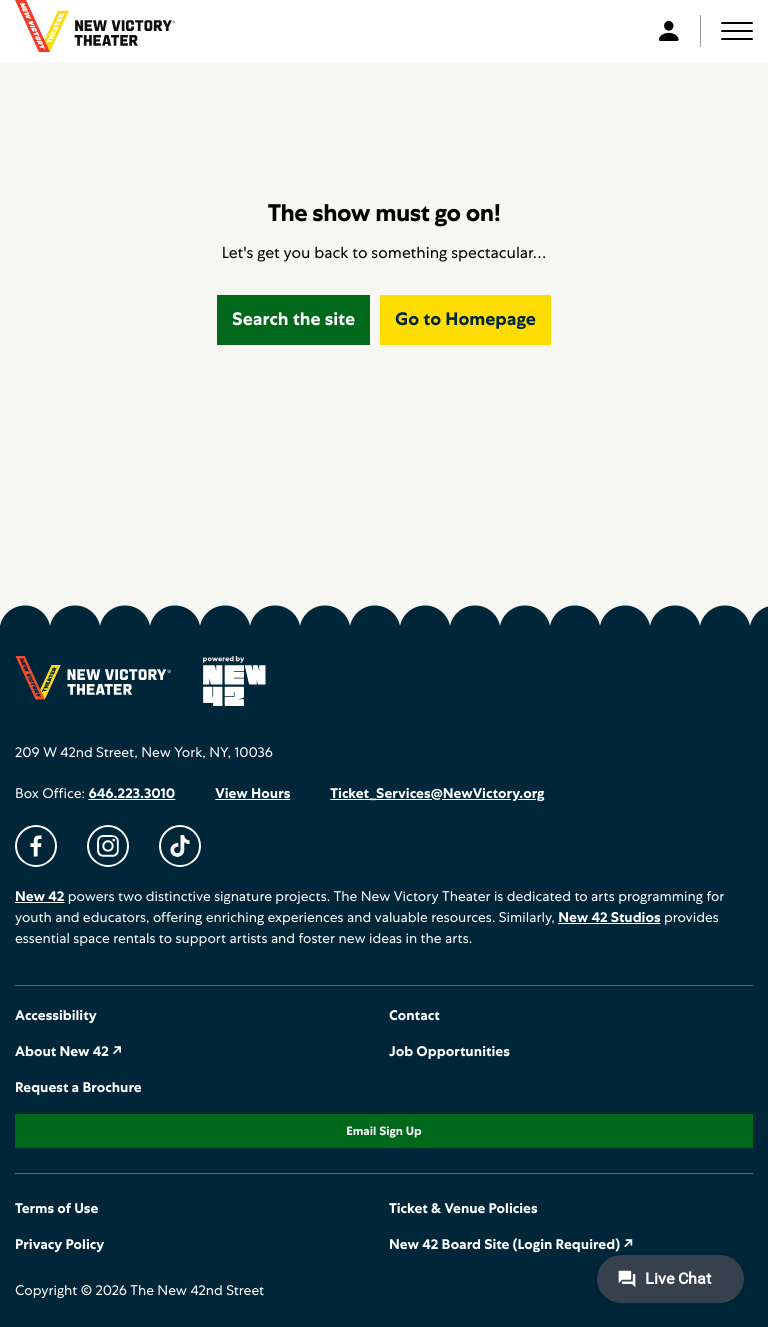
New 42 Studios (609, 918)
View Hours (252, 794)
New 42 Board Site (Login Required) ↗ (511, 1245)
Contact (414, 1016)
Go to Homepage (465, 319)
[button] (737, 31)
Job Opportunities (449, 1052)
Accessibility (56, 1016)
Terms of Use (56, 1209)
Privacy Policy (59, 1245)
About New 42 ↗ (69, 1052)
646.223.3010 (131, 794)
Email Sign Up (383, 1131)
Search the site (293, 319)
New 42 (39, 897)
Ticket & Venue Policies (463, 1209)
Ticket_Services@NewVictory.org (437, 794)
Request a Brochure (78, 1088)
